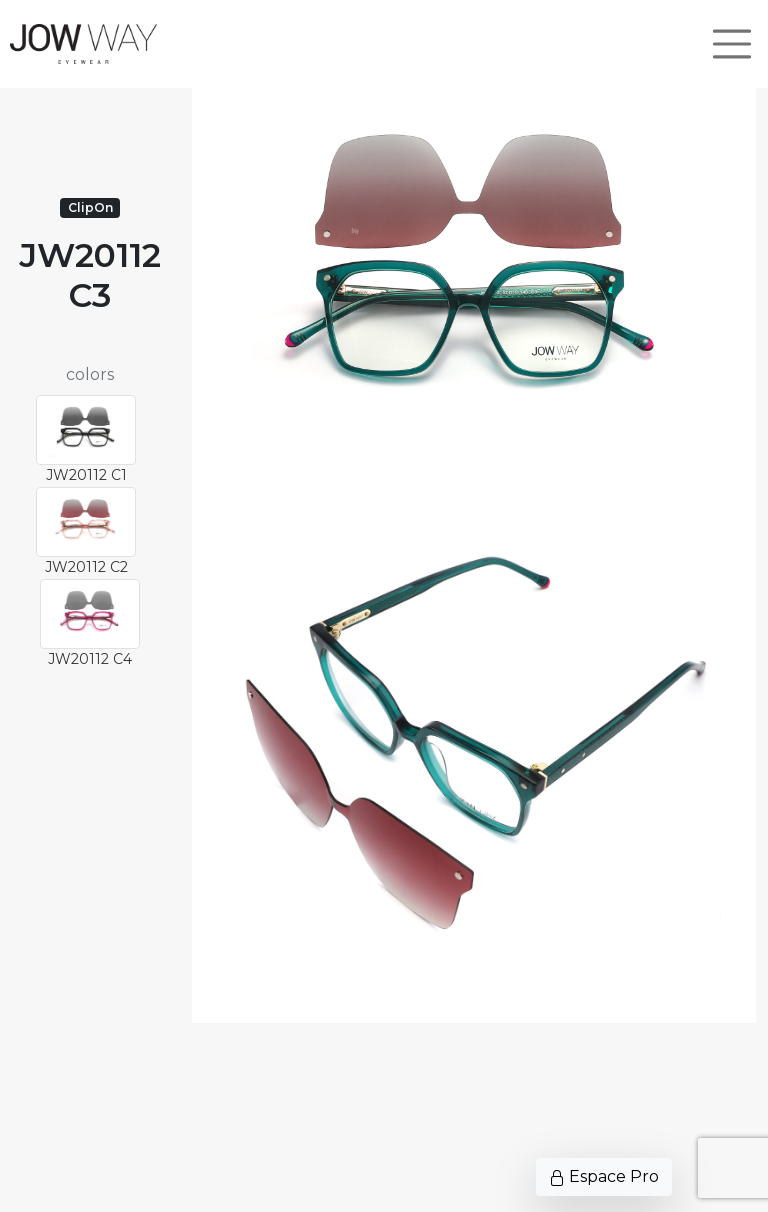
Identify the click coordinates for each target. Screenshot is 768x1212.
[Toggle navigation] (732, 44)
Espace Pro (604, 1176)
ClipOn (90, 207)
